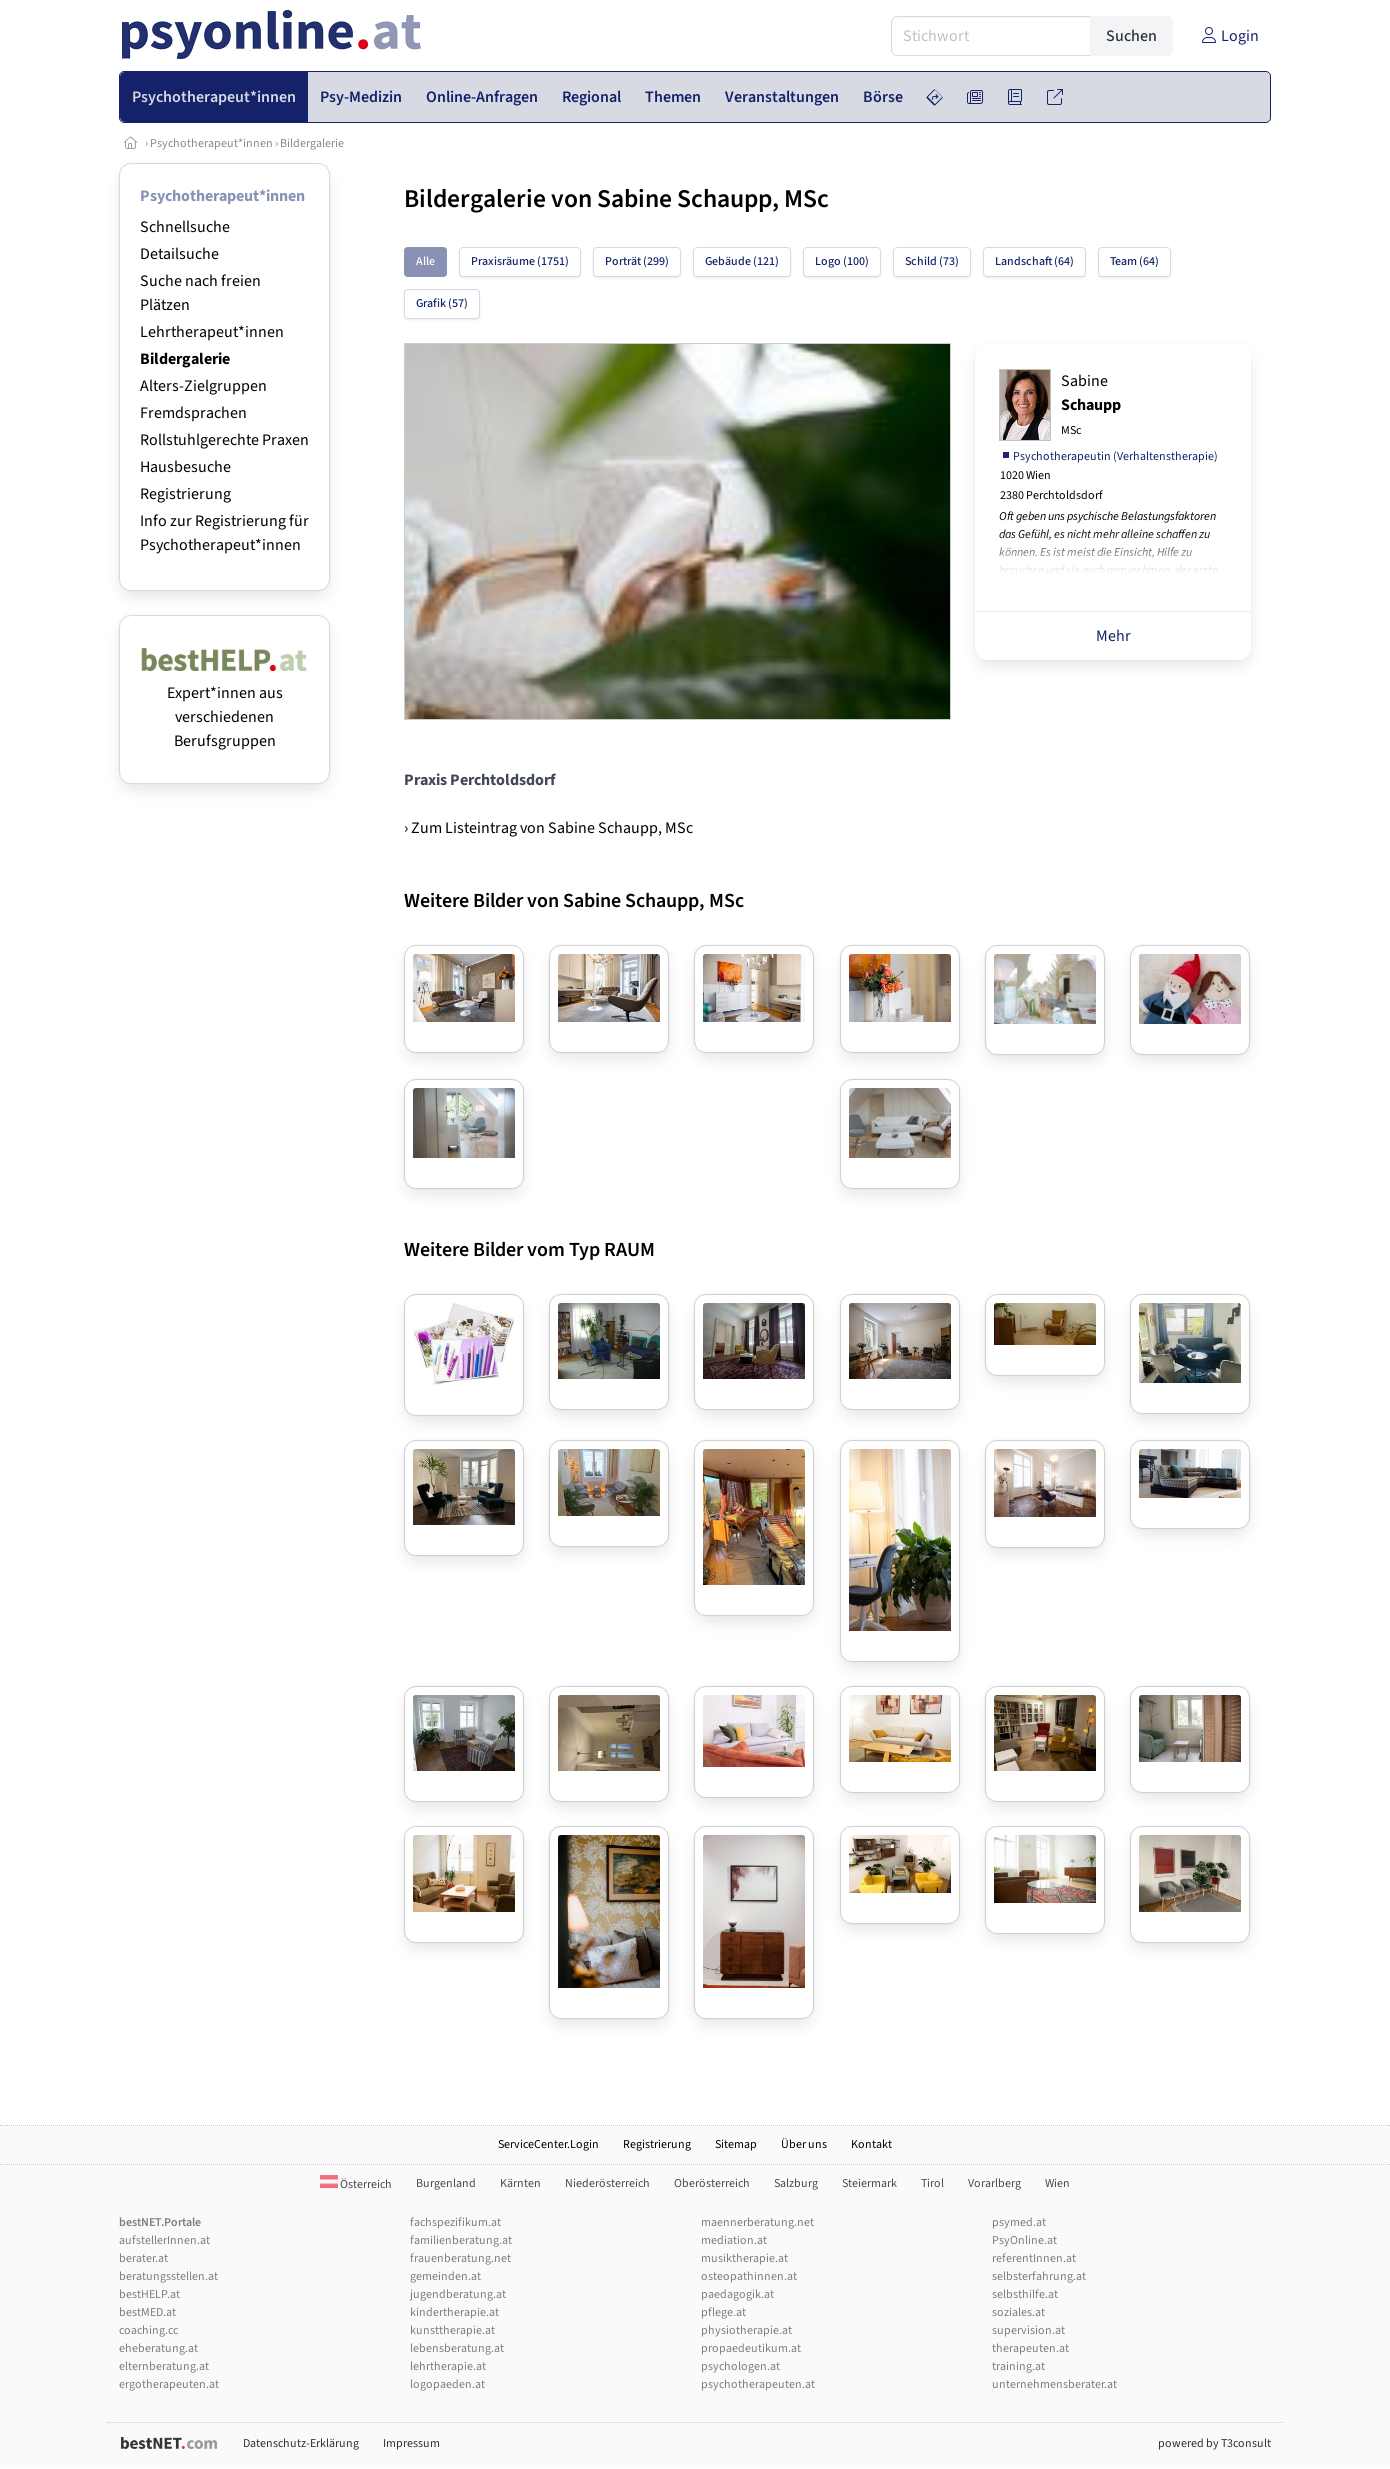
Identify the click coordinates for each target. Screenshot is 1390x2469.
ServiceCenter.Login (548, 2144)
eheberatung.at (158, 2348)
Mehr (1113, 636)
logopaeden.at (447, 2384)
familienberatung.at (461, 2240)
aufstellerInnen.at (164, 2240)
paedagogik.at (737, 2294)
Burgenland (446, 2183)
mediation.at (734, 2240)
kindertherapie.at (454, 2312)
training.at (1018, 2366)
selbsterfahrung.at (1039, 2276)
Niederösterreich (607, 2183)
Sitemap (736, 2144)
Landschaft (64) (1034, 261)
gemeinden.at (445, 2276)
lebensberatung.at (457, 2348)
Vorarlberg (994, 2183)
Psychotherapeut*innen (211, 143)
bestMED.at (147, 2312)
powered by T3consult (1214, 2443)
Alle (425, 261)
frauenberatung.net (460, 2258)
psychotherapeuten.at (758, 2384)
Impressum (411, 2443)
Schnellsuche (185, 227)
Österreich (356, 2184)
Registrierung (185, 494)
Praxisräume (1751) (520, 261)
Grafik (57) (442, 303)
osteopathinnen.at (749, 2276)
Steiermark (869, 2183)
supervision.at (1028, 2330)
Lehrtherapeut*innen (212, 332)
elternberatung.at (164, 2366)
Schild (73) (932, 261)
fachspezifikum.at (455, 2222)
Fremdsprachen (193, 413)
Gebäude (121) (742, 261)
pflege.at (723, 2312)
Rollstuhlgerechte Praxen (224, 440)
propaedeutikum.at (751, 2348)
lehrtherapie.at (448, 2366)
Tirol (932, 2183)
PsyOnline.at (1024, 2240)
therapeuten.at (1030, 2348)
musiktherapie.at (744, 2258)
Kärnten (520, 2183)
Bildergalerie (312, 143)
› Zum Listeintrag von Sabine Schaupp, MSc (548, 828)
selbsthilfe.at (1025, 2294)
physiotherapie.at (746, 2330)
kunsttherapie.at (452, 2330)
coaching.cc (148, 2330)
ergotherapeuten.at (169, 2384)
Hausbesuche (185, 467)
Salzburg (796, 2183)
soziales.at (1018, 2312)
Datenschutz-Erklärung (301, 2443)
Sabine (1091, 404)
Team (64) (1134, 261)
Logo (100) (842, 261)
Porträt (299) (637, 261)
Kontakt (871, 2144)
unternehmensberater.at (1054, 2384)
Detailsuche (179, 254)
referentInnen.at (1034, 2258)
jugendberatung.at (458, 2294)
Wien (1057, 2183)
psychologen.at (740, 2366)
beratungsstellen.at (168, 2276)
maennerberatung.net (757, 2222)
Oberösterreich (712, 2183)
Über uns (804, 2144)
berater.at (143, 2258)
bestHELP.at (149, 2294)
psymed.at (1019, 2222)
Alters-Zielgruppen (203, 386)
